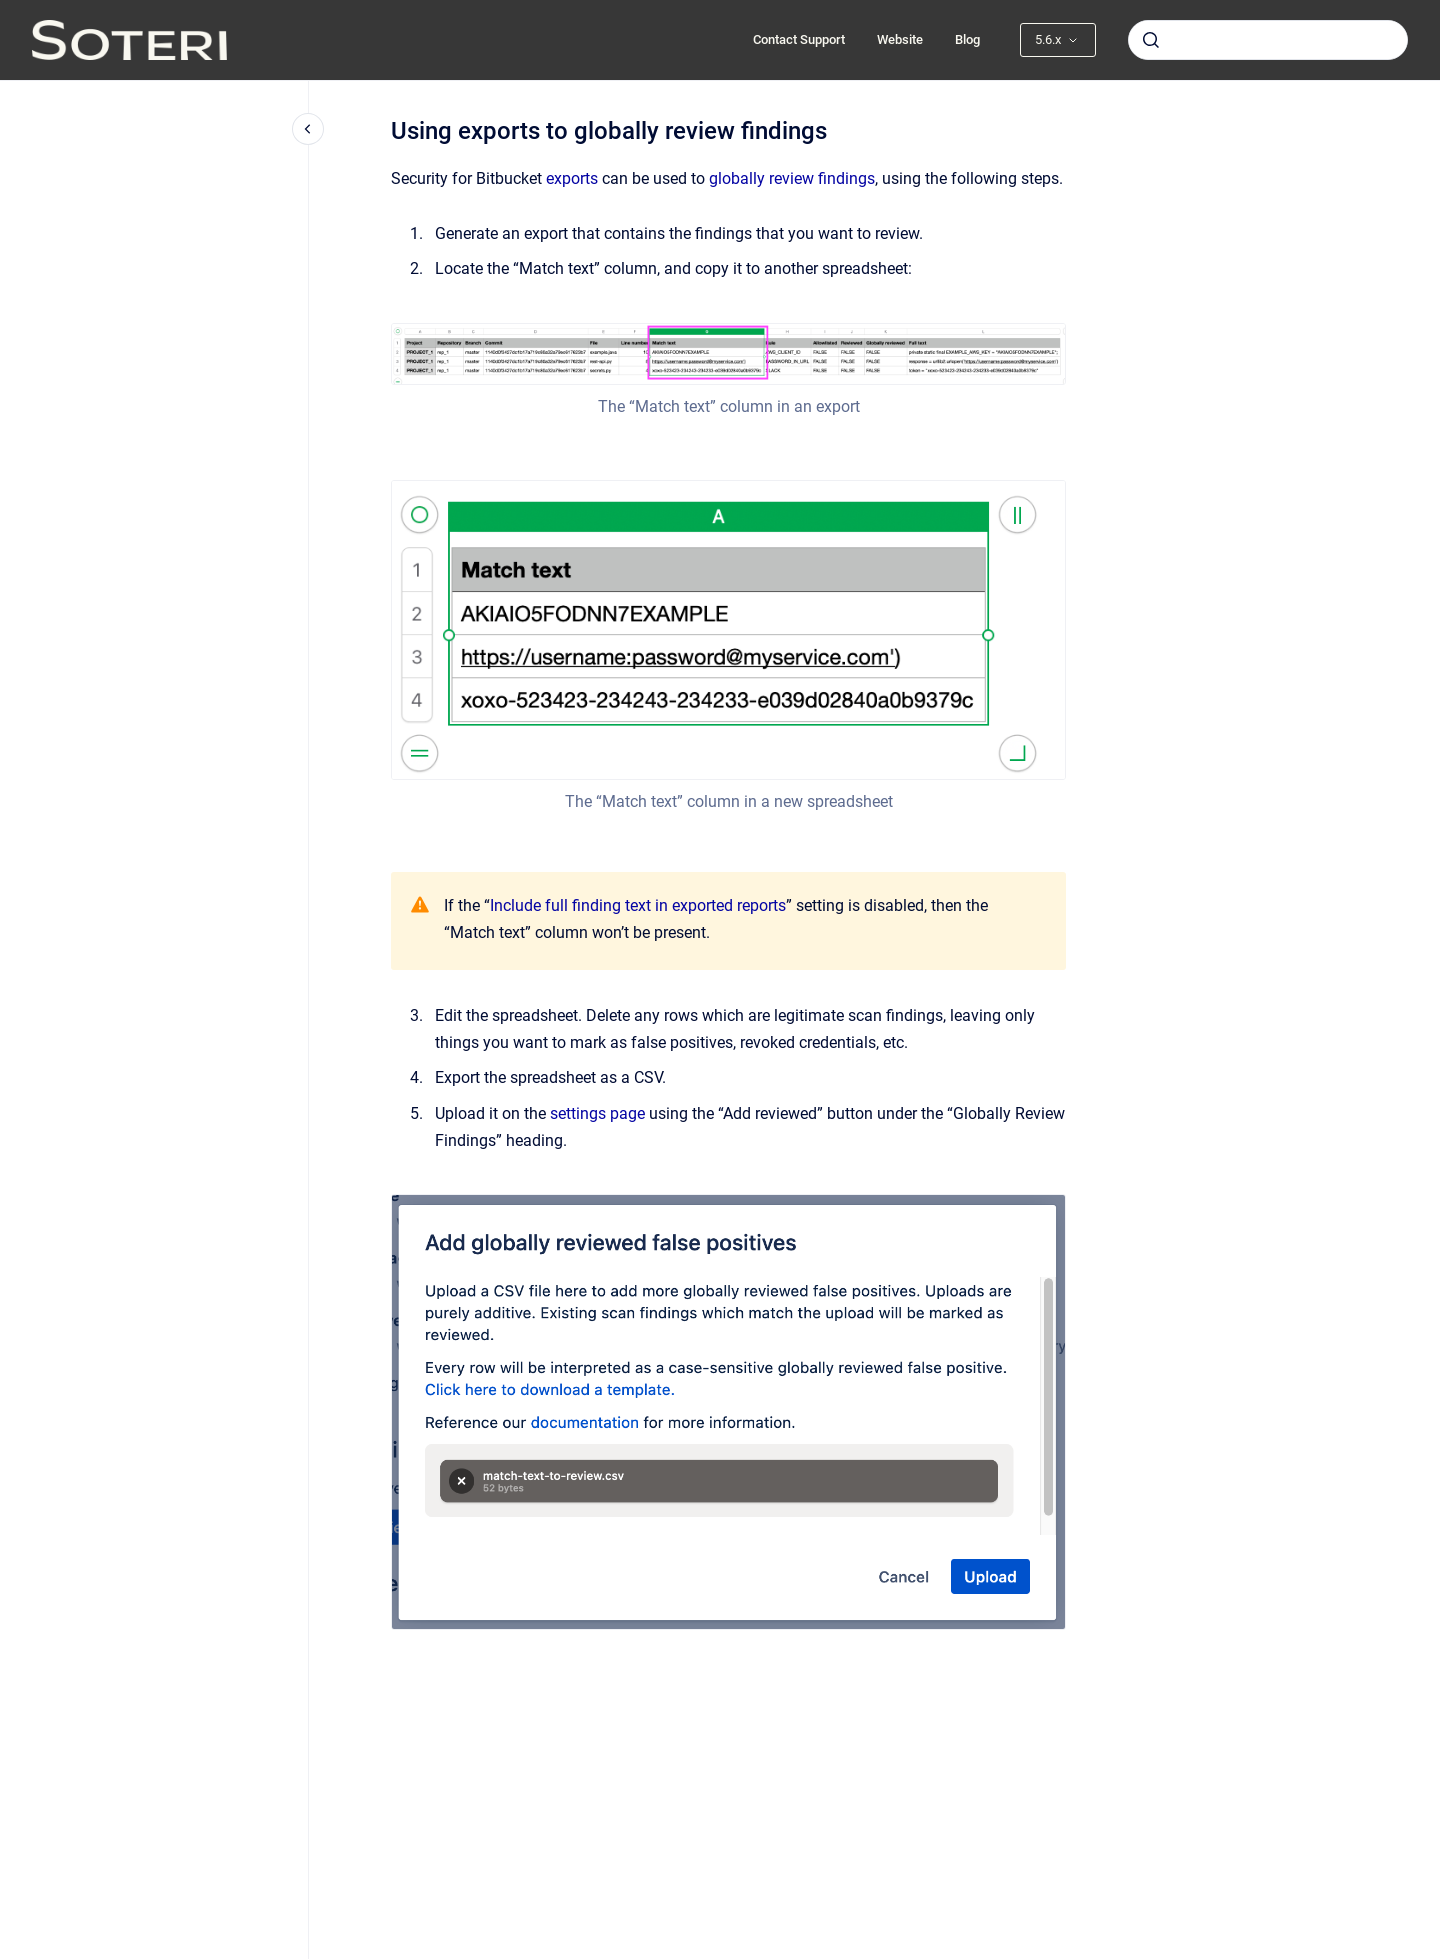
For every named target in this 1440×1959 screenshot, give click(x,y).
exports (572, 178)
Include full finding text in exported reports (638, 905)
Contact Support (799, 39)
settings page (597, 1113)
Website (900, 39)
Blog (967, 39)
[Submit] (1151, 40)
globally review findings (792, 178)
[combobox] (1268, 40)
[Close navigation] (308, 129)
